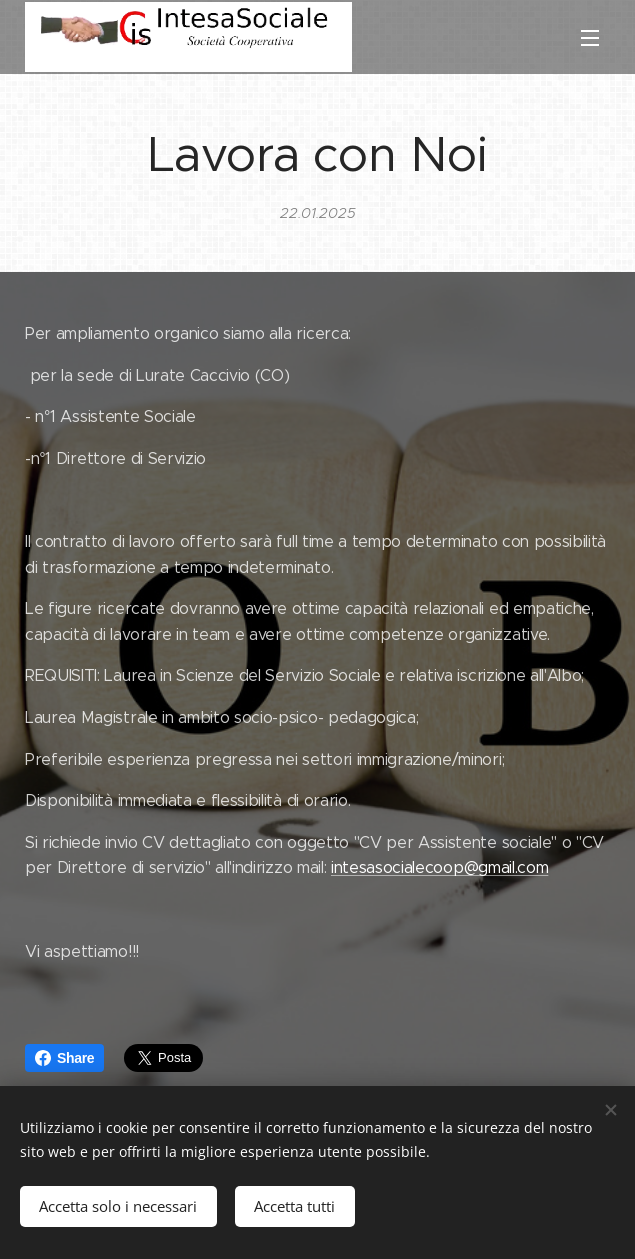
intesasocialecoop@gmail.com (439, 867)
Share (64, 1058)
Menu (590, 38)
